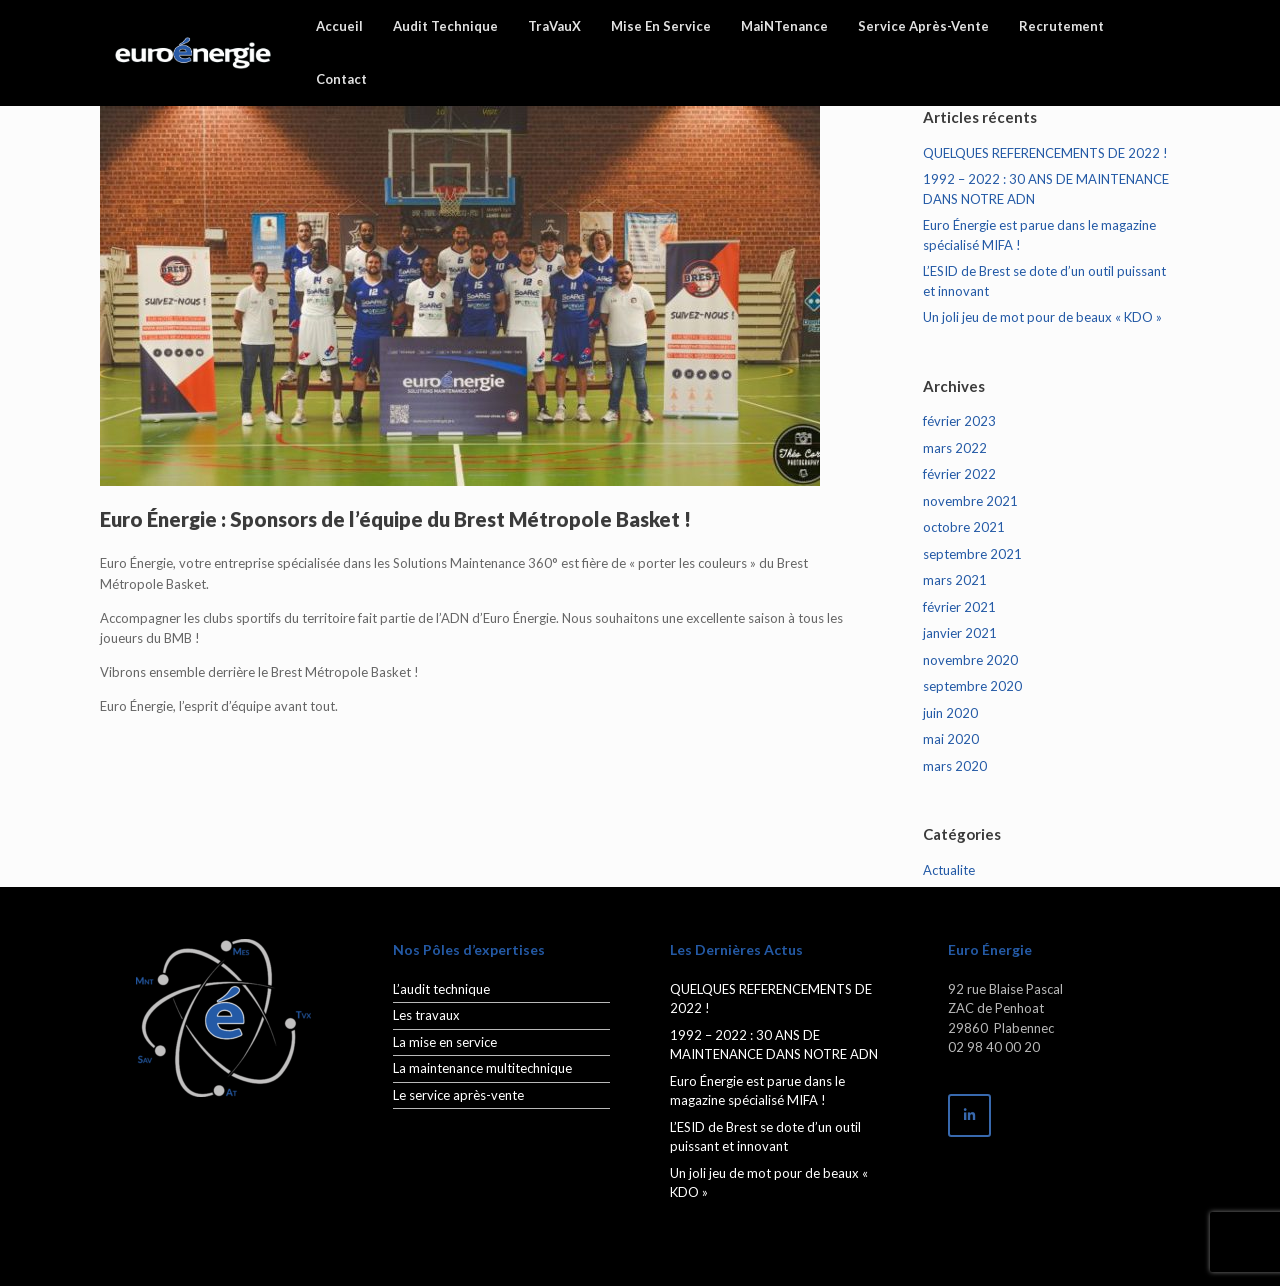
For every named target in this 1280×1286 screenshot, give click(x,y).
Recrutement (1061, 26)
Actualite (949, 870)
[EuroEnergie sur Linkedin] (969, 1115)
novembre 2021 (970, 501)
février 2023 (959, 421)
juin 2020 (950, 713)
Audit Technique (445, 26)
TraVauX (554, 26)
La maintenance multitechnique (482, 1068)
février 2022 (959, 474)
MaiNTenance (784, 26)
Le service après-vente (458, 1095)
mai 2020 (951, 739)
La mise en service (445, 1042)
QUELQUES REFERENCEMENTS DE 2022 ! (1045, 153)
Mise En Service (661, 26)
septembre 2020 (972, 686)
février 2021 (959, 607)
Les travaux (426, 1015)
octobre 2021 (964, 527)
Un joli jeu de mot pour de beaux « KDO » (1042, 317)
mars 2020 (955, 766)
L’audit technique (441, 989)
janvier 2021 (960, 633)
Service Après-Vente (923, 26)
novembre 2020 (970, 660)
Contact (341, 79)
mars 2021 (955, 580)
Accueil (339, 26)
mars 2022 (955, 448)
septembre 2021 (972, 554)
